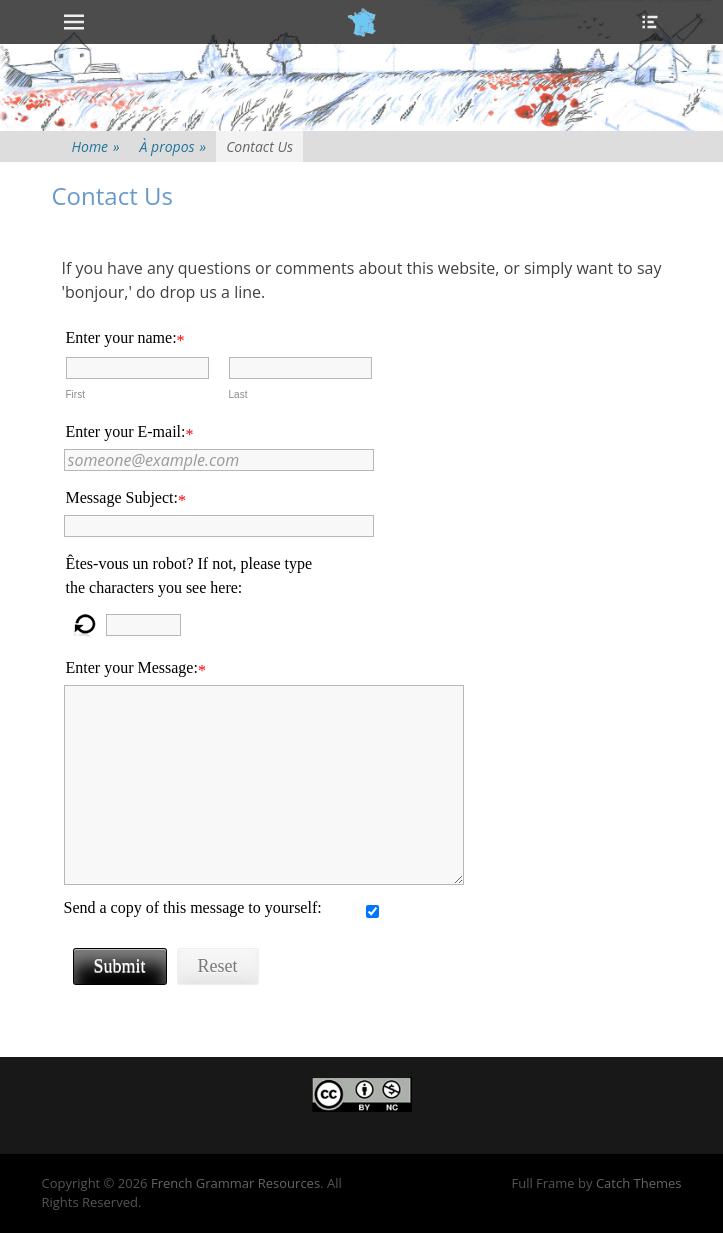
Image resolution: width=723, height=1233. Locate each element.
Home (96, 146)
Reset (218, 966)
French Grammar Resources (235, 1183)
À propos (173, 146)
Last (238, 394)
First (75, 394)
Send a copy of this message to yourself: (193, 907)
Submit (120, 966)
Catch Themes (639, 1183)
